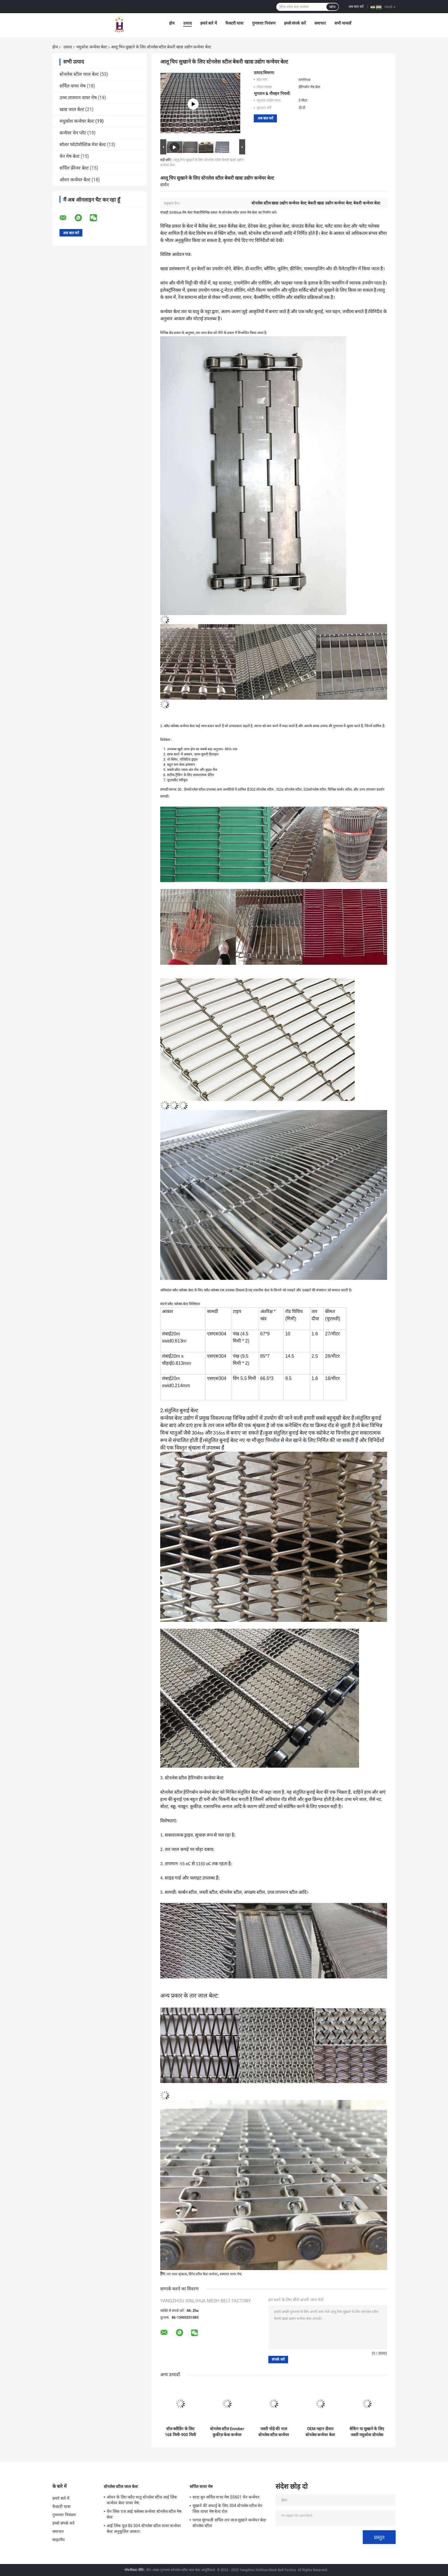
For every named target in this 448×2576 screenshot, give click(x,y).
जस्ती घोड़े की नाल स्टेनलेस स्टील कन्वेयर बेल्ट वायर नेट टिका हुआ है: (273, 2431)
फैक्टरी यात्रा (234, 23)
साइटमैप (58, 2539)
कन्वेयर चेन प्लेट (73, 133)
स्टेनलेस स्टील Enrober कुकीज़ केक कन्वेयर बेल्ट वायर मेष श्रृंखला (227, 2431)
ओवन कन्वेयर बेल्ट (75, 179)
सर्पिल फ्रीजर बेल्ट (74, 168)
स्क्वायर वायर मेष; (231, 2274)
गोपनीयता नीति (134, 2570)
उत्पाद (187, 23)
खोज (332, 7)
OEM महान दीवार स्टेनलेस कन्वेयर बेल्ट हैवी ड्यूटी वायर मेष (320, 2431)
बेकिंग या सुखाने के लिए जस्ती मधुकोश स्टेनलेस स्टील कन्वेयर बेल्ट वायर (367, 2431)
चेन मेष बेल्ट (70, 156)
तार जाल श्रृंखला (176, 2274)
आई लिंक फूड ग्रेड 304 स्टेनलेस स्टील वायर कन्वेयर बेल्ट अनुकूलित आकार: (144, 2528)
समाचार (320, 23)
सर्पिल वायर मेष (73, 86)
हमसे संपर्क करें (295, 23)
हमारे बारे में (208, 23)
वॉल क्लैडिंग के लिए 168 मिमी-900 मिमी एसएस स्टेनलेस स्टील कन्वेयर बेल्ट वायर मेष (180, 2431)
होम (172, 23)
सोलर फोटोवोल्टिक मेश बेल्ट (83, 144)
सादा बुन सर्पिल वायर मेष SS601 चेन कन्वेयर (226, 2497)
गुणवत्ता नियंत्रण (263, 23)
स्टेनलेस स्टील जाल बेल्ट (79, 74)
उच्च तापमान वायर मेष (78, 97)
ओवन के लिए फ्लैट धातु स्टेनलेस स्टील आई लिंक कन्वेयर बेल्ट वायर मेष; (142, 2500)
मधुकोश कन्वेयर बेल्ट (91, 47)
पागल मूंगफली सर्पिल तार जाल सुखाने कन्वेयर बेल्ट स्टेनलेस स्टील (229, 2523)
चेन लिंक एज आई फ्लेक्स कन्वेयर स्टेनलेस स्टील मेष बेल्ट (144, 2514)
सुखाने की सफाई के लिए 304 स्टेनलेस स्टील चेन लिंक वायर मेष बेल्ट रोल (228, 2508)
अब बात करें (356, 7)
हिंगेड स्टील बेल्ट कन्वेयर (203, 2274)
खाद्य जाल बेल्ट (72, 109)
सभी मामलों (342, 23)
